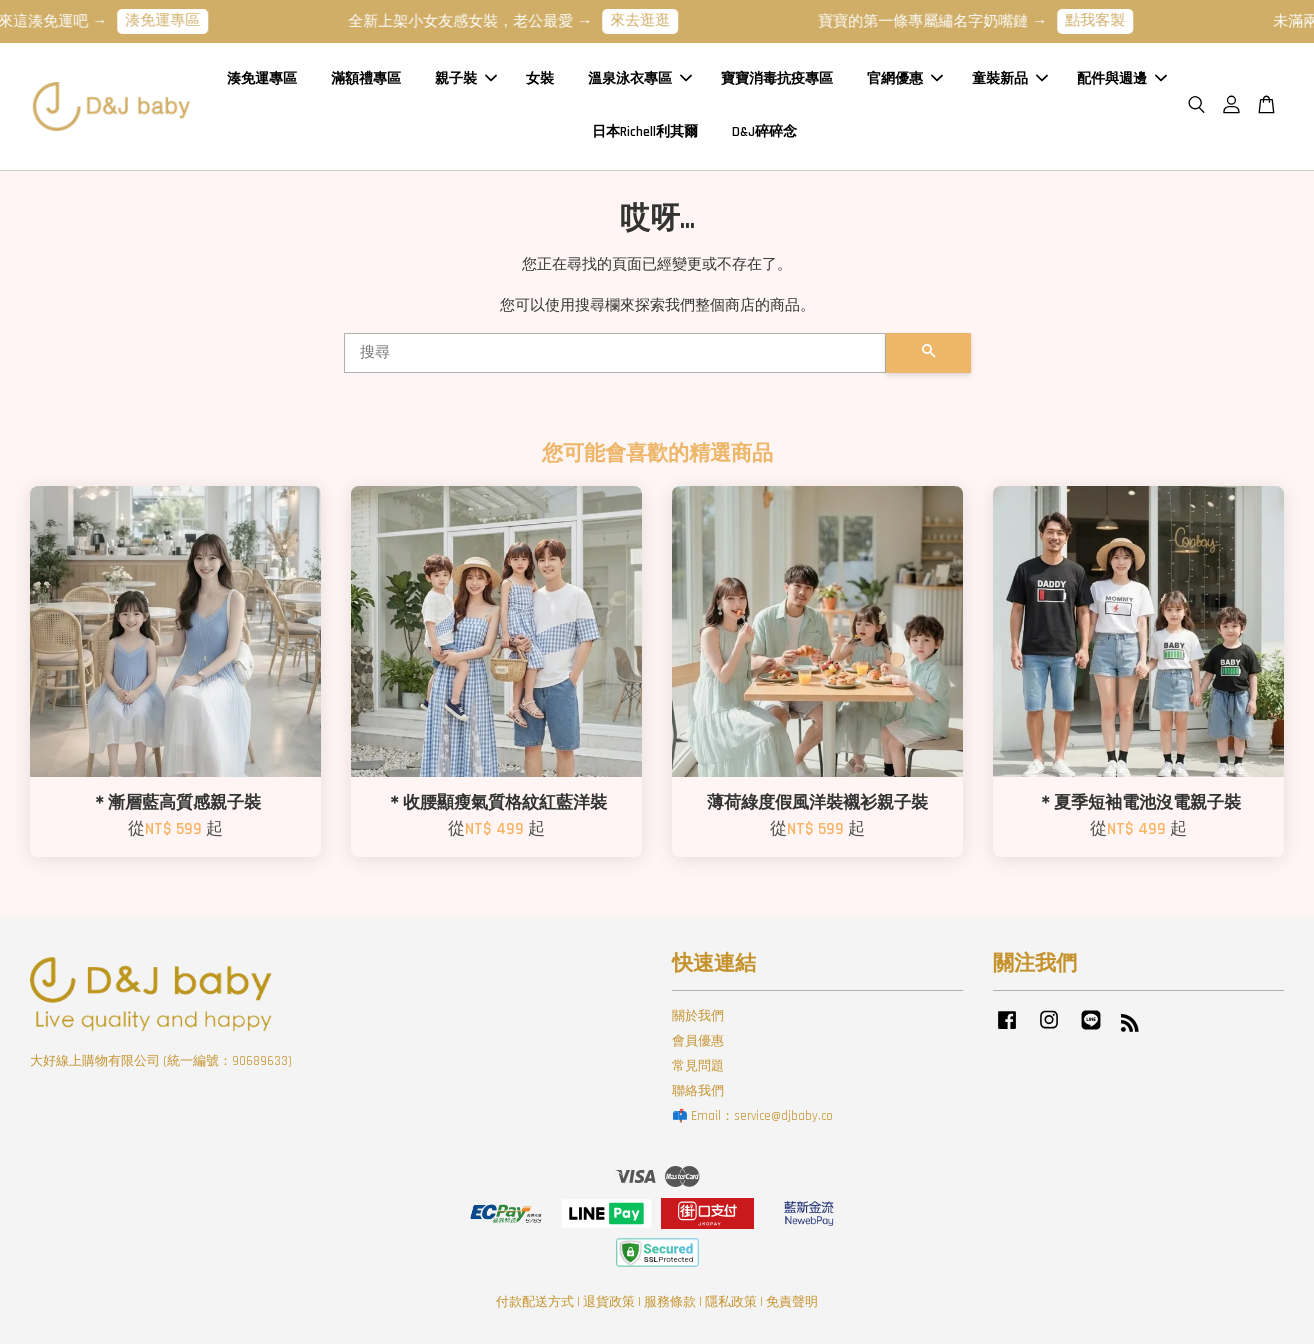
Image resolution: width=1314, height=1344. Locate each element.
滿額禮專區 (366, 79)
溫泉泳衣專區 (640, 79)
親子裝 (466, 79)
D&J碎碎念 (764, 132)
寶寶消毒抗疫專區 (777, 79)
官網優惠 (905, 79)
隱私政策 (731, 1302)
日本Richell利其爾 (645, 132)
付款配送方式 (535, 1302)
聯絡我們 (698, 1091)
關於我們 (698, 1016)
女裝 (540, 79)
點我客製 (1109, 20)
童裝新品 (1010, 79)
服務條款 (670, 1302)
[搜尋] (615, 353)
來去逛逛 (654, 20)
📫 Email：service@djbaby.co (752, 1116)
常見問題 (698, 1066)
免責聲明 (792, 1302)
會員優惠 (698, 1041)
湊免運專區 (176, 20)
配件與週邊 (1122, 79)
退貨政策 (609, 1302)
